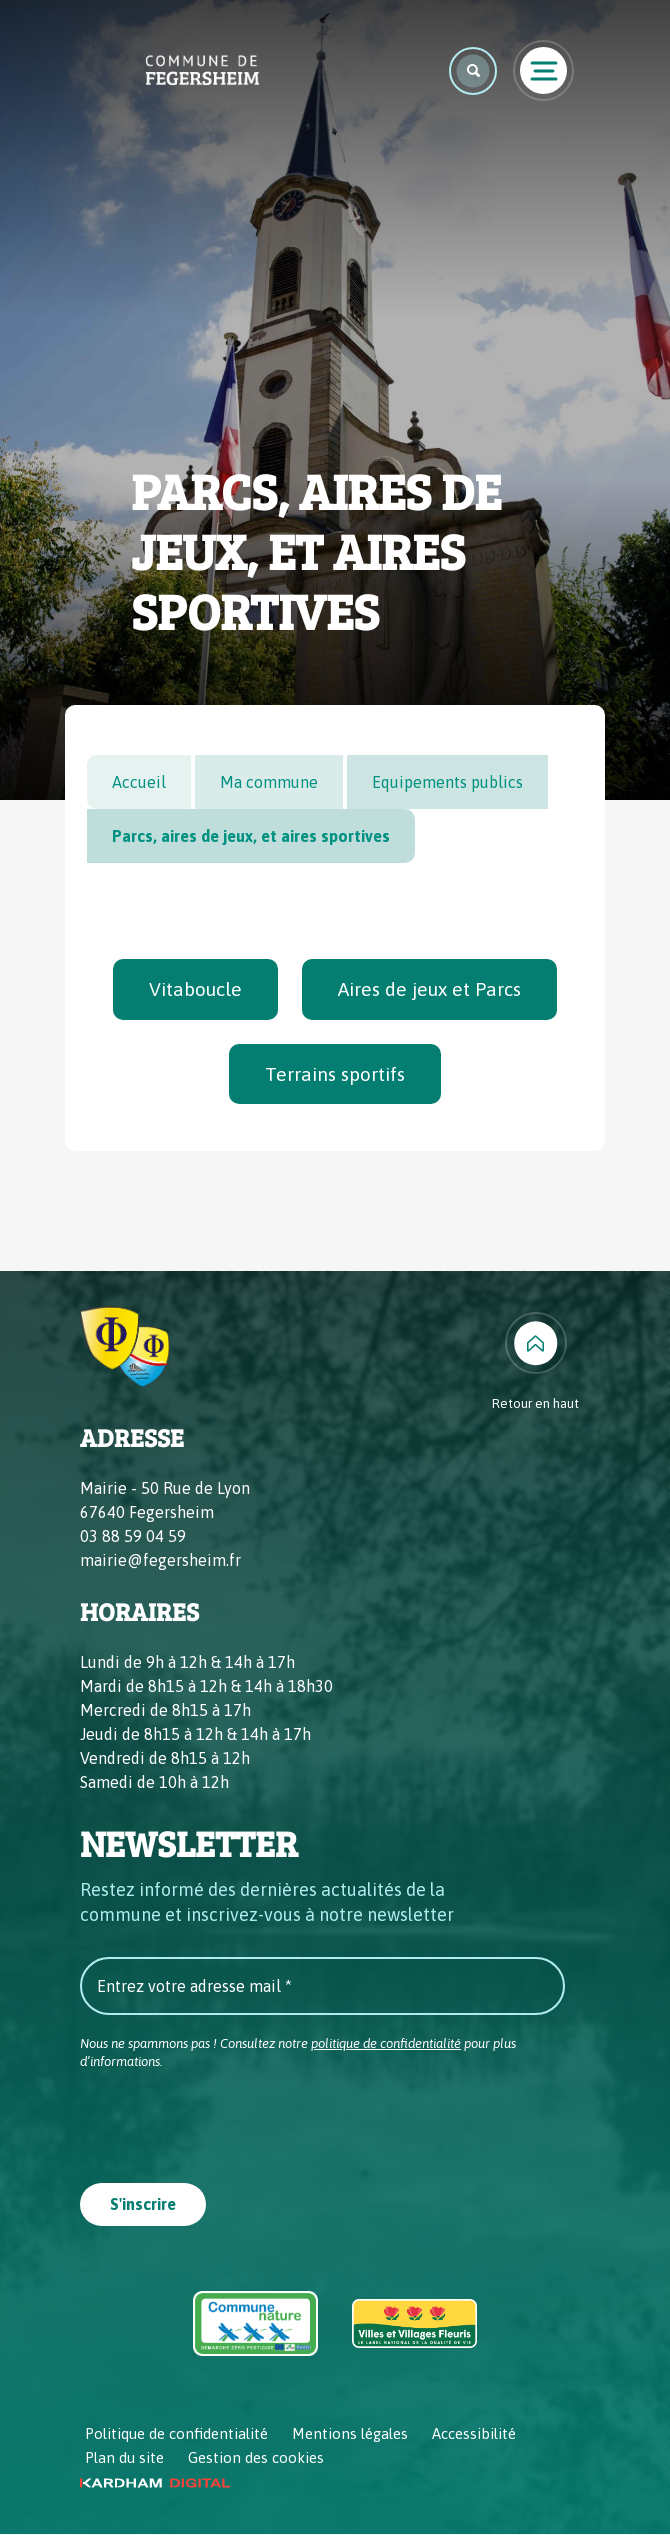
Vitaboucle (195, 989)
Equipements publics (447, 782)
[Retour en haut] (535, 1363)
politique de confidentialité (386, 2043)
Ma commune (269, 782)
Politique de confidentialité (176, 2434)
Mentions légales (350, 2434)
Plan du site (124, 2458)
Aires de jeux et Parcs (429, 989)
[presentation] (232, 2121)
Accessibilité (474, 2434)
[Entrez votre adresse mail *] (322, 1986)
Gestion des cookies (256, 2458)
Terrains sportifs (335, 1074)
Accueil (139, 782)
